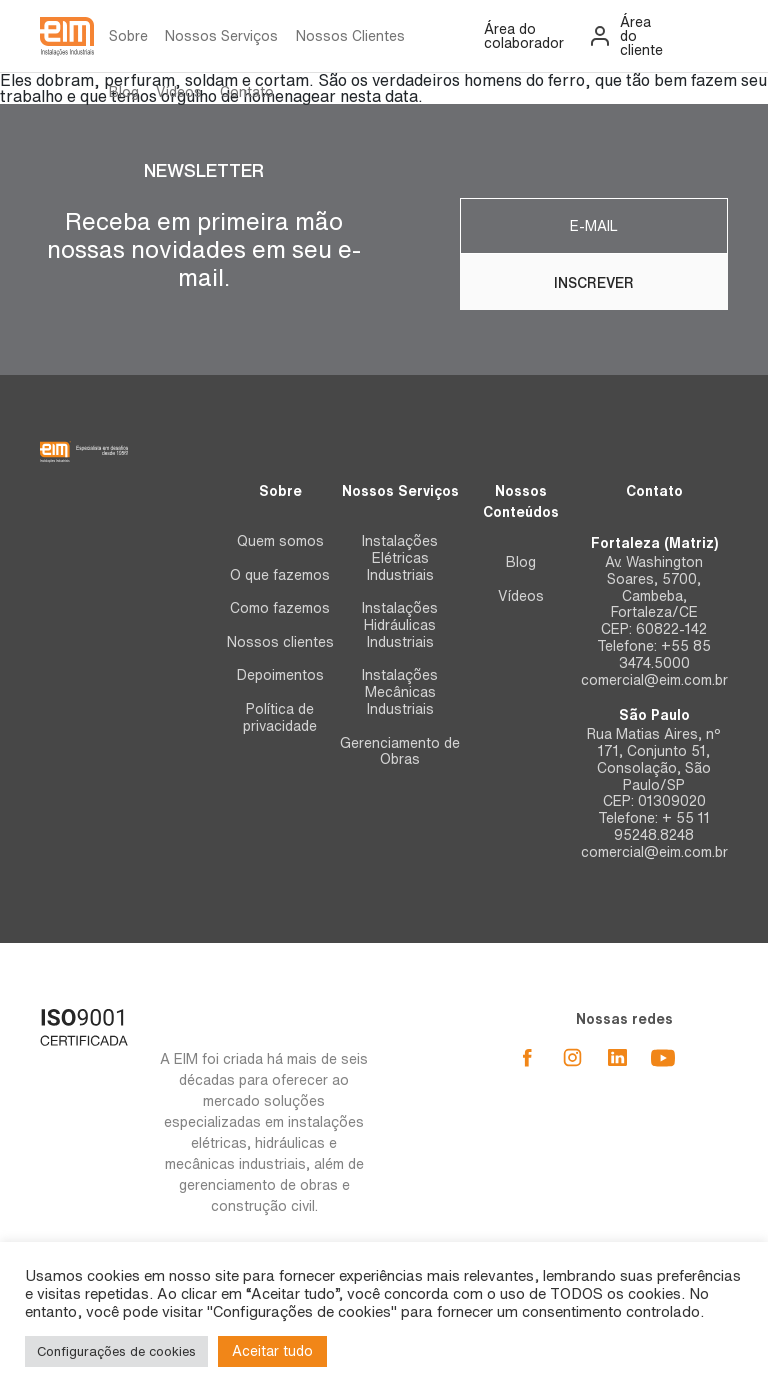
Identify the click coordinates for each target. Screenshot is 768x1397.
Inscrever (594, 283)
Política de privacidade (280, 717)
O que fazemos (280, 575)
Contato (247, 92)
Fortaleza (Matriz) (654, 543)
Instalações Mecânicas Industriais (400, 692)
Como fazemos (280, 608)
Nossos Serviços (221, 36)
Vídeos (179, 92)
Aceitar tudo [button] (272, 1351)
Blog (124, 92)
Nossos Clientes (350, 36)
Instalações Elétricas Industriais (400, 558)
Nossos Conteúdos (521, 501)
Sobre (128, 36)
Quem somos (280, 541)
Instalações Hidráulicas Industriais (400, 625)
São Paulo (654, 715)
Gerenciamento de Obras (400, 751)
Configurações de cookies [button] (116, 1351)
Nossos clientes (280, 642)
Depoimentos (280, 675)
